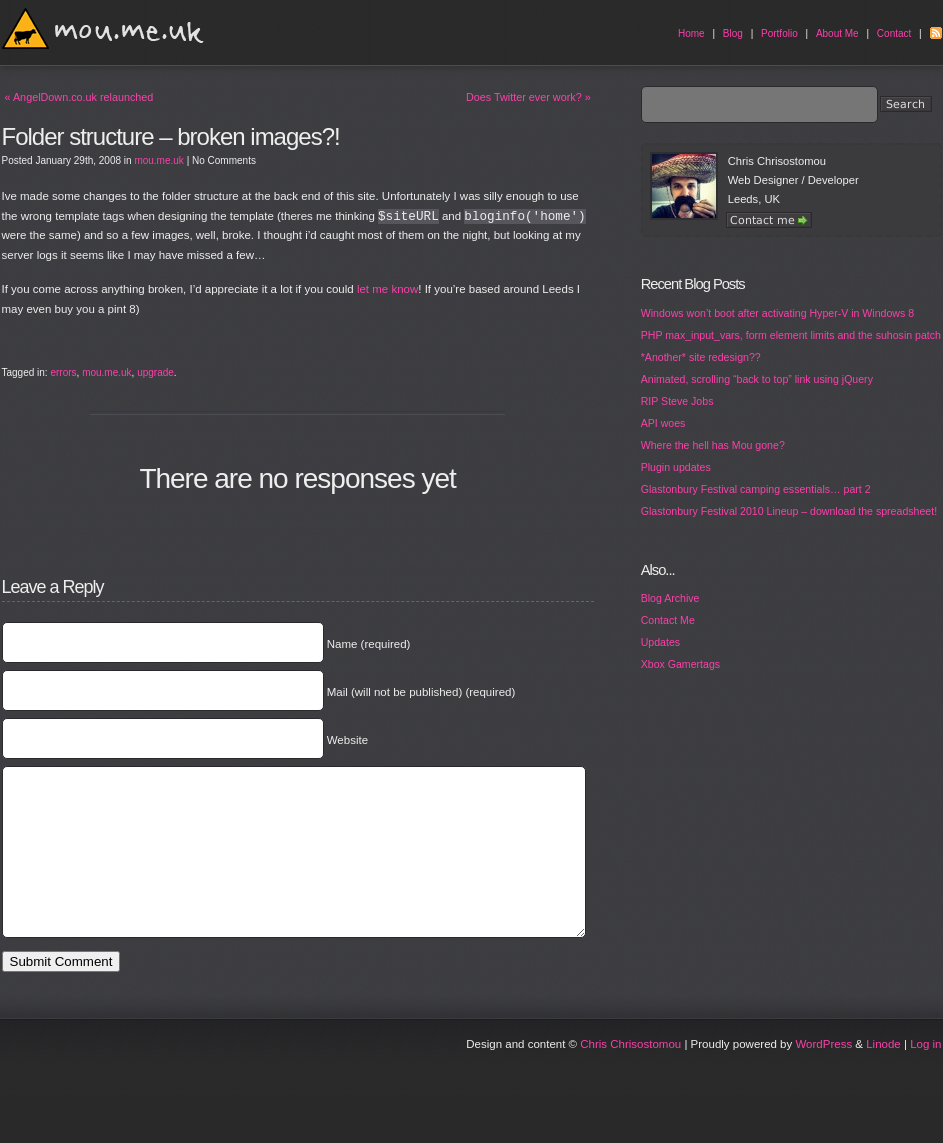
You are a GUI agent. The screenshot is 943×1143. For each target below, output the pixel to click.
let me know (387, 289)
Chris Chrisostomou (630, 1074)
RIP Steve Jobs (677, 401)
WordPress (823, 1074)
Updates (660, 642)
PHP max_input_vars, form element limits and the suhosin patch (791, 335)
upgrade (155, 372)
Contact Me (668, 620)
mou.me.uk (158, 160)
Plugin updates (676, 467)
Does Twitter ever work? (528, 97)
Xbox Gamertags (680, 664)
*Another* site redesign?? (701, 357)
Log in (925, 1074)
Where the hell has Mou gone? (713, 445)
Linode (883, 1074)
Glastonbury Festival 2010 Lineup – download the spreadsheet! (789, 511)
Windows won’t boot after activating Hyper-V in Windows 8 (777, 313)
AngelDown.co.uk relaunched (79, 97)
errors (63, 372)
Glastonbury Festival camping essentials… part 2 (756, 489)
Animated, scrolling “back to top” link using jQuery (757, 379)
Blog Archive (670, 598)
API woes (663, 423)
